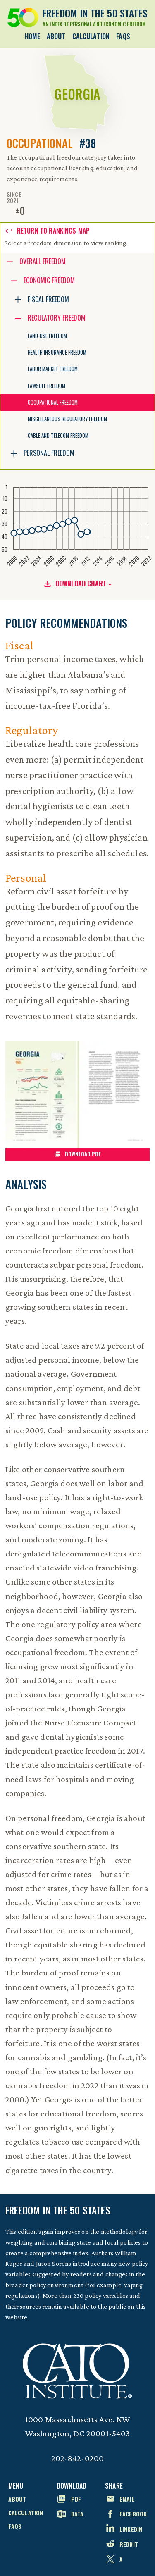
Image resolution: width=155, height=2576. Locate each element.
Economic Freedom (49, 280)
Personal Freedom (49, 453)
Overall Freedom (42, 261)
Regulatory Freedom (57, 318)
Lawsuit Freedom (46, 386)
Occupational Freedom (53, 402)
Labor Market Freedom (53, 369)
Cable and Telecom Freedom (58, 435)
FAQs (123, 36)
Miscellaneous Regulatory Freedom (67, 419)
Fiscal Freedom (48, 299)
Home (32, 36)
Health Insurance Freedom (57, 352)
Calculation (91, 36)
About (56, 36)
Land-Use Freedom (47, 336)
